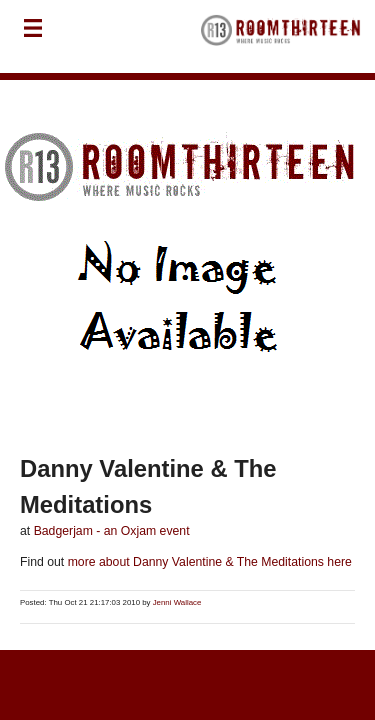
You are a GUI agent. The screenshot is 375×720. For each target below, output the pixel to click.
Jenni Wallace (177, 602)
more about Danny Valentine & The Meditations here (208, 562)
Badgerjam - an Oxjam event (112, 531)
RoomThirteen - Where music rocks (281, 36)
